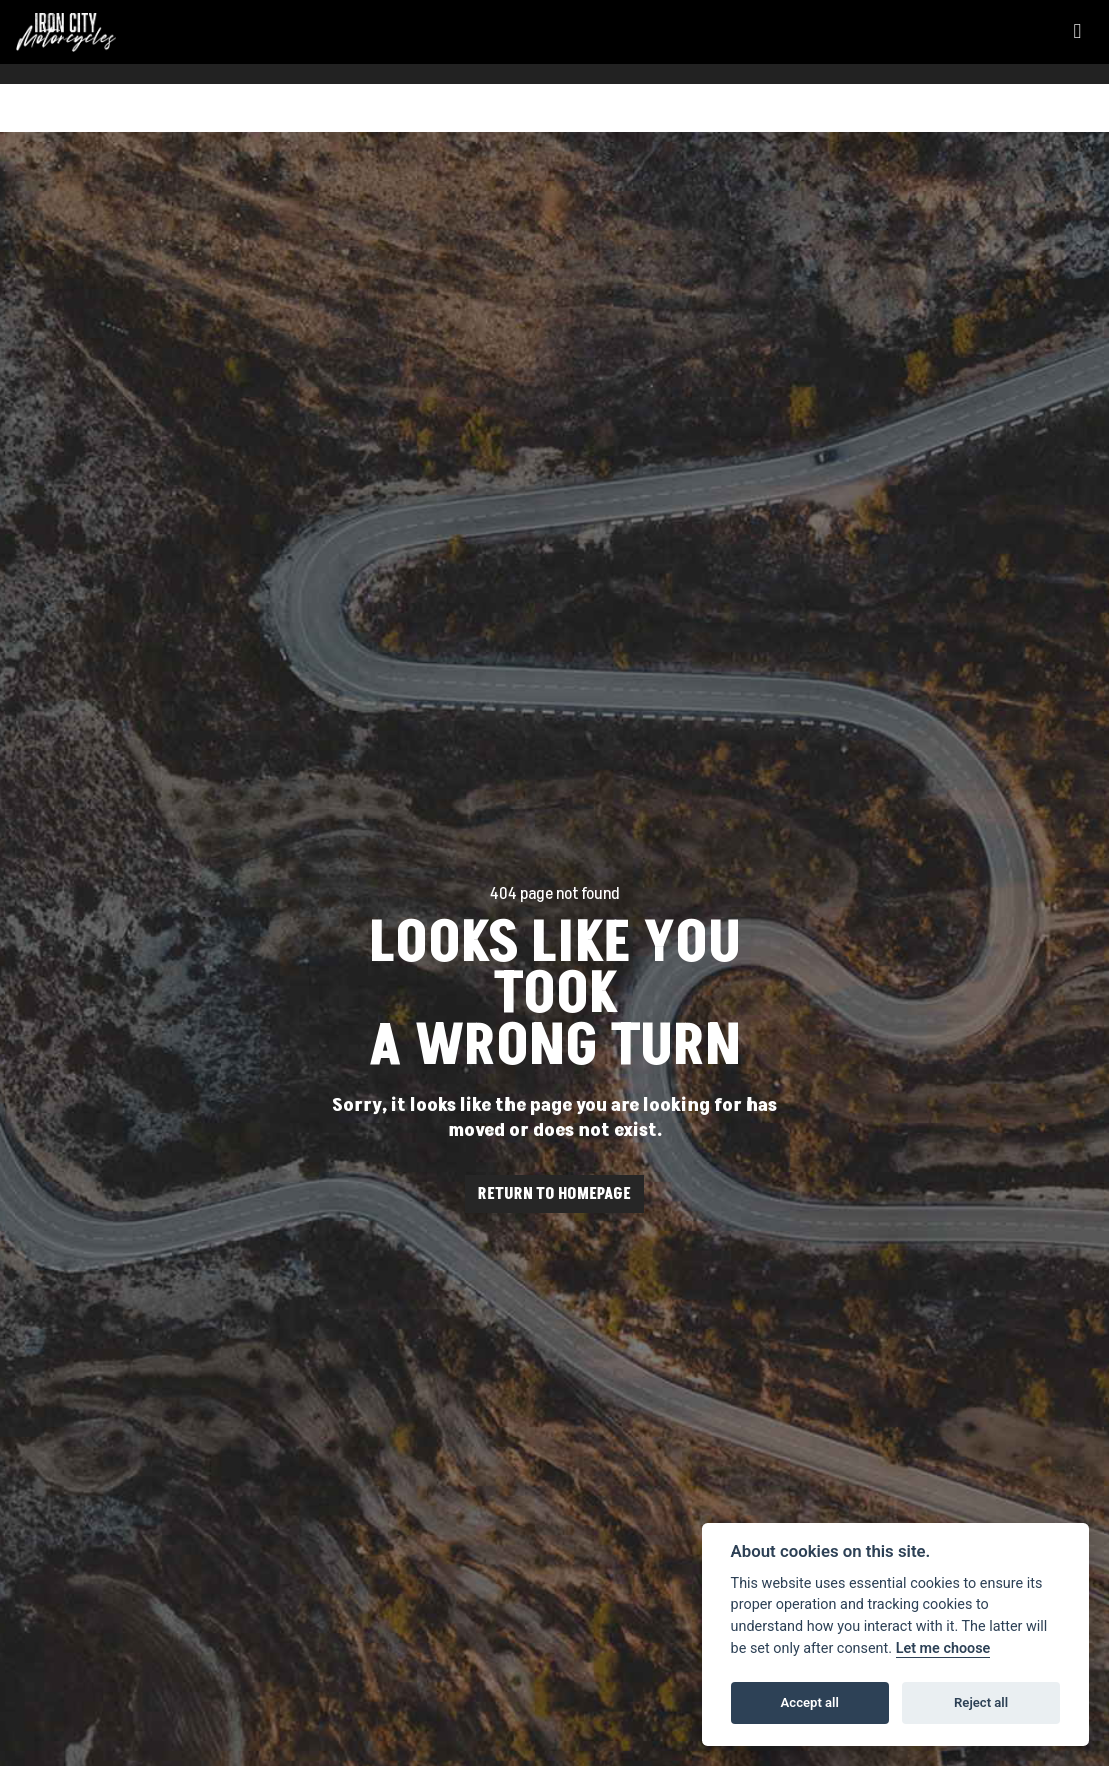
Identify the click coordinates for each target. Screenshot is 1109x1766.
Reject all (981, 1702)
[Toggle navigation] (1077, 32)
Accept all (810, 1702)
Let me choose (943, 1648)
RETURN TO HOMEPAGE (554, 1194)
